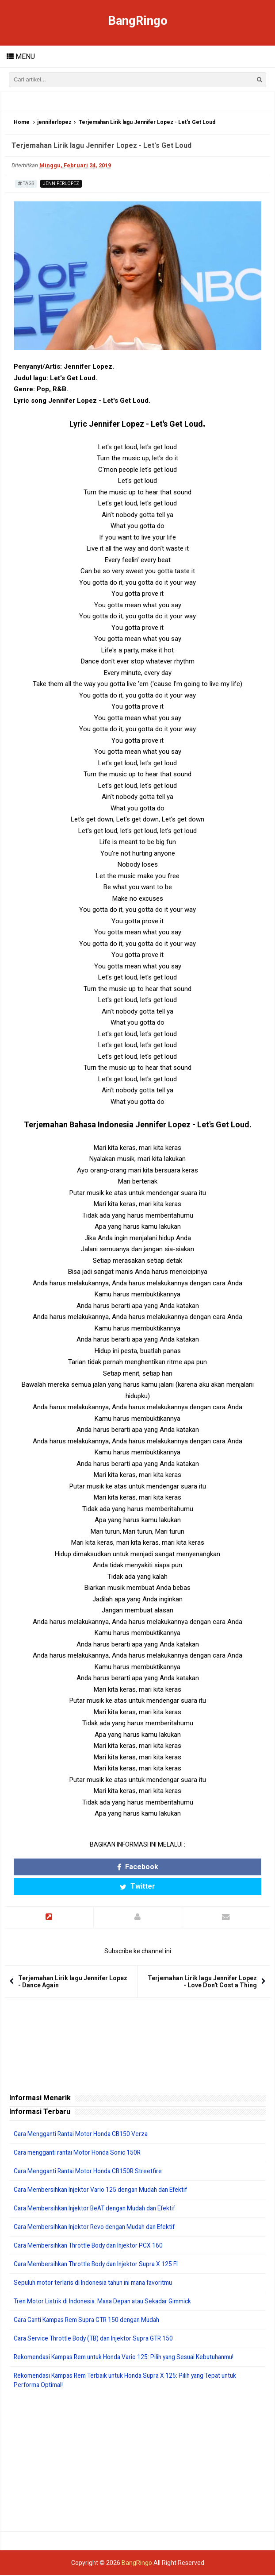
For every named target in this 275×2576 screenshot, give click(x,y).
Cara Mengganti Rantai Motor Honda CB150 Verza (83, 2134)
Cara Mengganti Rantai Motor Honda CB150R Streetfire (91, 2171)
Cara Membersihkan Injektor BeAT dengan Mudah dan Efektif (99, 2209)
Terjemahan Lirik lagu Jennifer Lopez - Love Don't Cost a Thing (202, 1982)
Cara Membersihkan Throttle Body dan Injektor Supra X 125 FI (99, 2264)
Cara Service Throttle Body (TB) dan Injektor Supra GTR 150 (97, 2339)
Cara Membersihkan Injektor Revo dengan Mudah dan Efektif (98, 2227)
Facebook (137, 1867)
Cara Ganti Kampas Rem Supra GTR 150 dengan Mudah (91, 2320)
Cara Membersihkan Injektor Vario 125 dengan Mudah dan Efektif (105, 2190)
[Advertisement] (137, 2461)
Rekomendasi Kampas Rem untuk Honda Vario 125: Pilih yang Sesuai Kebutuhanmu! (131, 2357)
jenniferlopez (54, 123)
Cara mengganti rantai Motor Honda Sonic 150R (80, 2153)
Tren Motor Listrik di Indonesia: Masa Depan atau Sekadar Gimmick (106, 2302)
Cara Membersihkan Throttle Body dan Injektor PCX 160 (91, 2246)
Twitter (137, 1886)
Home (22, 123)
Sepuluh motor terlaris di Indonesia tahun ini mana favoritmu (98, 2283)
